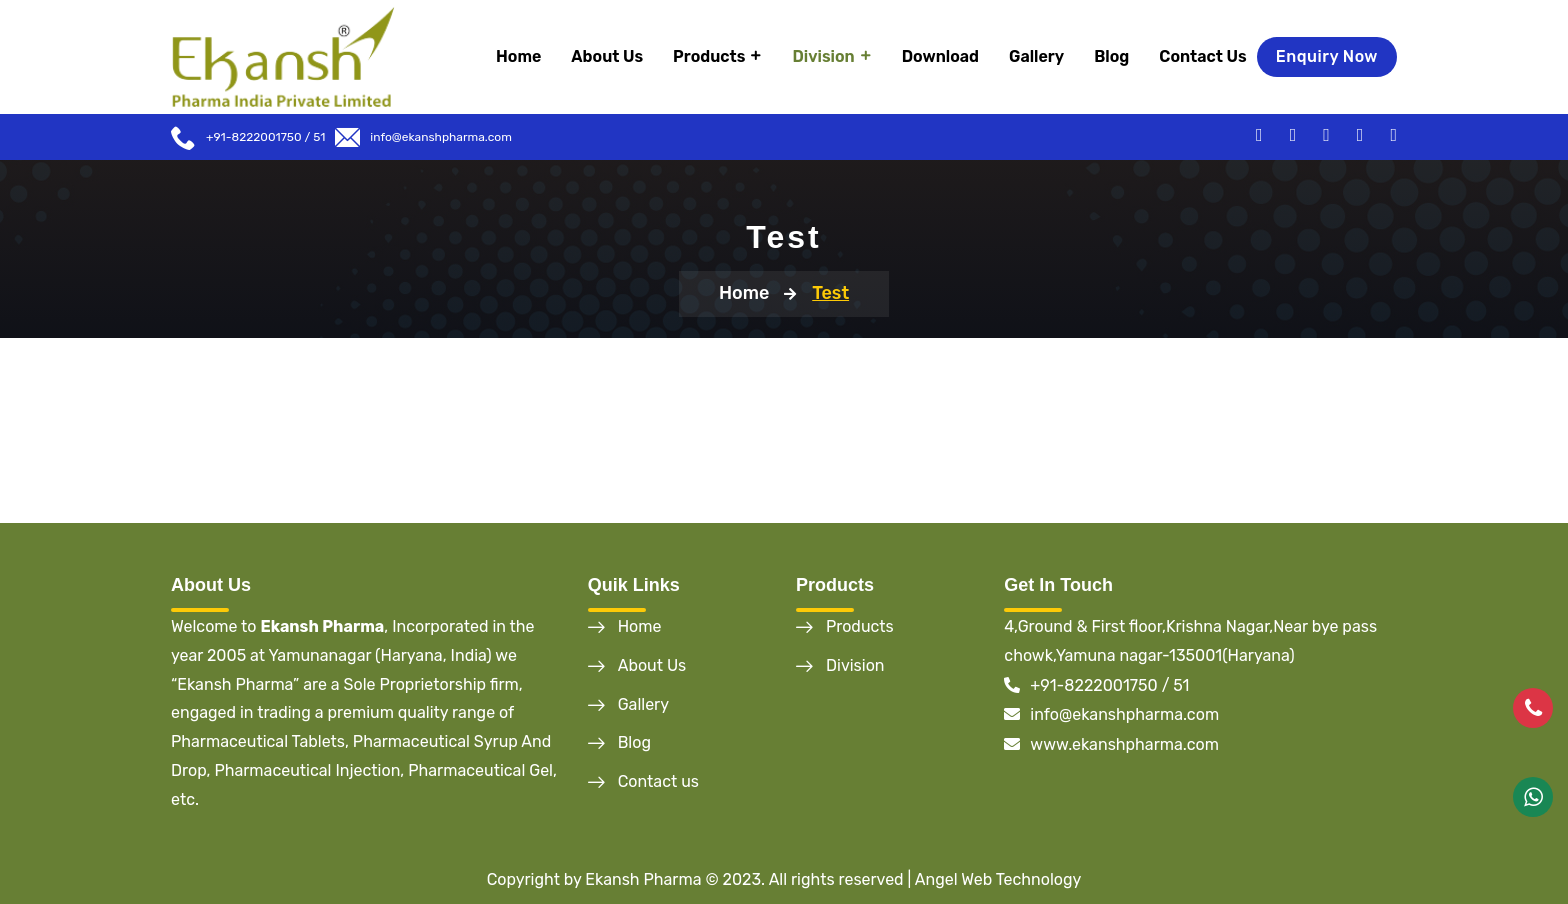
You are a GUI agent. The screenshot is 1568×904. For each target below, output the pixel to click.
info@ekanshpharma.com (441, 137)
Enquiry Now (1327, 56)
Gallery (1036, 56)
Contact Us (1202, 56)
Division (823, 56)
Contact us (658, 781)
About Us (607, 56)
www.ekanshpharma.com (1111, 744)
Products (709, 56)
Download (940, 56)
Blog (1111, 56)
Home (518, 56)
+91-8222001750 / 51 (1096, 685)
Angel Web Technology (998, 879)
